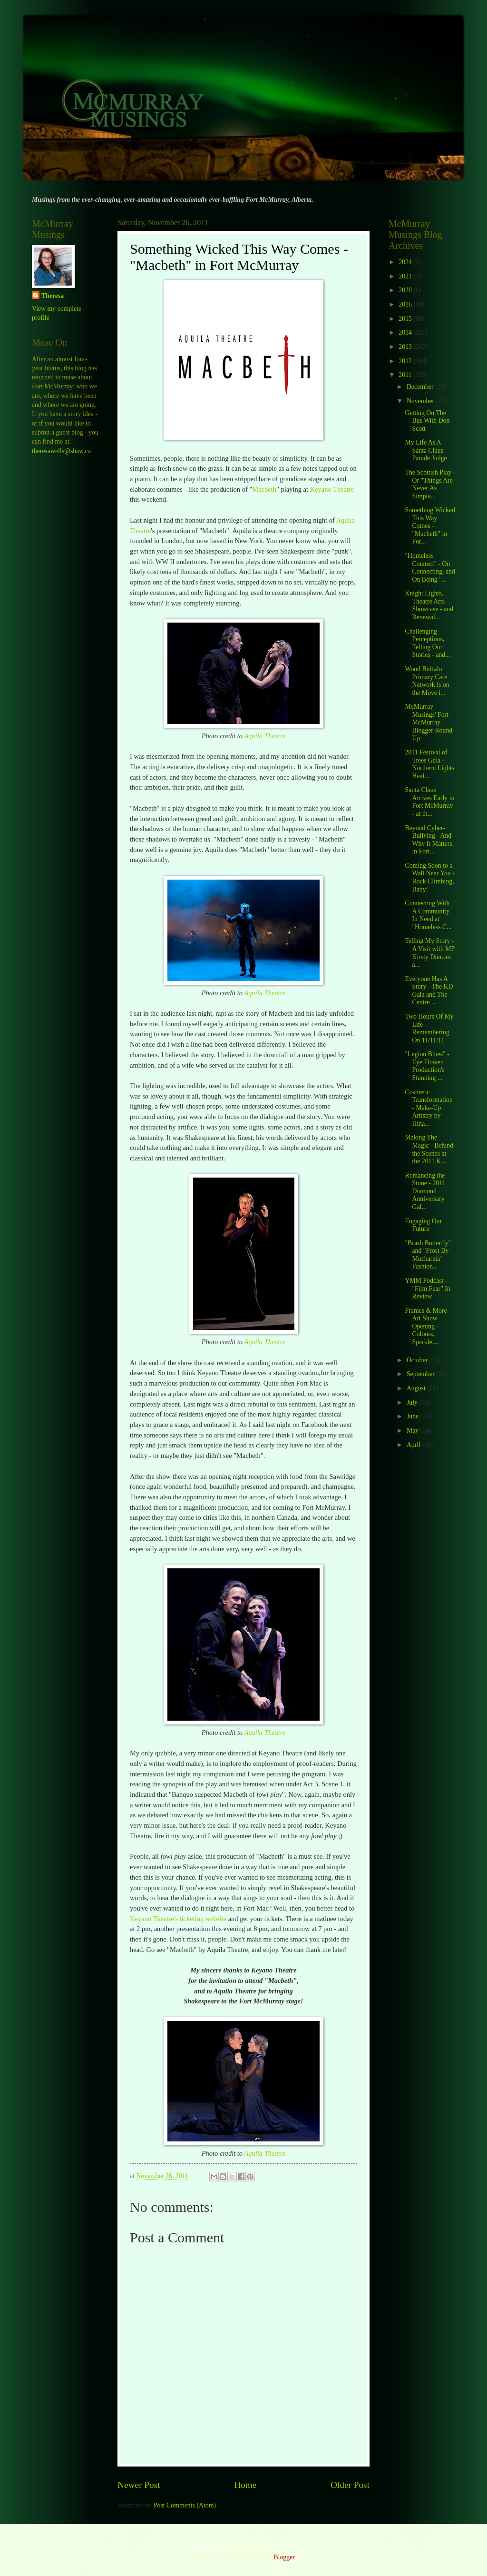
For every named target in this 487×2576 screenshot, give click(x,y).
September (421, 1373)
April (414, 1444)
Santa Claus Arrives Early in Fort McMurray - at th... (429, 801)
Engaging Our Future (423, 1225)
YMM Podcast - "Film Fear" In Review (427, 1288)
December (421, 386)
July (413, 1402)
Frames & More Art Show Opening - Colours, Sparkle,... (426, 1326)
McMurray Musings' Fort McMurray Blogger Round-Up (429, 722)
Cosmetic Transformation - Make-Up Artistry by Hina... (428, 1108)
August (417, 1388)
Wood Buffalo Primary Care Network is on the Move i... (427, 680)
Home (245, 2485)
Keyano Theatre (332, 489)
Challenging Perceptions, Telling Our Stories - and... (427, 643)
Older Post (350, 2485)
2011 (406, 374)
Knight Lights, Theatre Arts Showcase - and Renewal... (429, 605)
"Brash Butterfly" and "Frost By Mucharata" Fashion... (428, 1254)
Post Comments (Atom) (185, 2505)
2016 (406, 304)
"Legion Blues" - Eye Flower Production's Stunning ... (427, 1065)
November (421, 401)
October (418, 1360)
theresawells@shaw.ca (61, 451)
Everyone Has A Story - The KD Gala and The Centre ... (429, 990)
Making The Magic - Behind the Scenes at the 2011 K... (429, 1149)
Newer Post (138, 2485)
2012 (406, 361)
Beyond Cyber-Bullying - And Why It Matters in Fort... (428, 839)
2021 (406, 276)
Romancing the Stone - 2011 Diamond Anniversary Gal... (425, 1191)
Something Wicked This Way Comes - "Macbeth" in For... (430, 525)
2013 (406, 346)
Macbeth (264, 489)
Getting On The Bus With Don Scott (427, 420)
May (413, 1430)
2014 (406, 332)
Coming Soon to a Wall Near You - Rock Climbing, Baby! (429, 877)
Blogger (283, 2557)
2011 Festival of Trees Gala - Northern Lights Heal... (429, 764)
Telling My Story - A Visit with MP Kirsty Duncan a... (429, 952)
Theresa (52, 295)
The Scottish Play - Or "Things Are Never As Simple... (430, 484)
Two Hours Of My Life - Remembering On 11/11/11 (429, 1028)
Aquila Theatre (264, 736)
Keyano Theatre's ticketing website (178, 1918)
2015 (406, 318)
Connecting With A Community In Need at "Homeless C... (428, 915)
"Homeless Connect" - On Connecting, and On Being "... (430, 567)
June (413, 1416)
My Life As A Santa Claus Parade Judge (426, 450)
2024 (406, 262)
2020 (406, 290)
